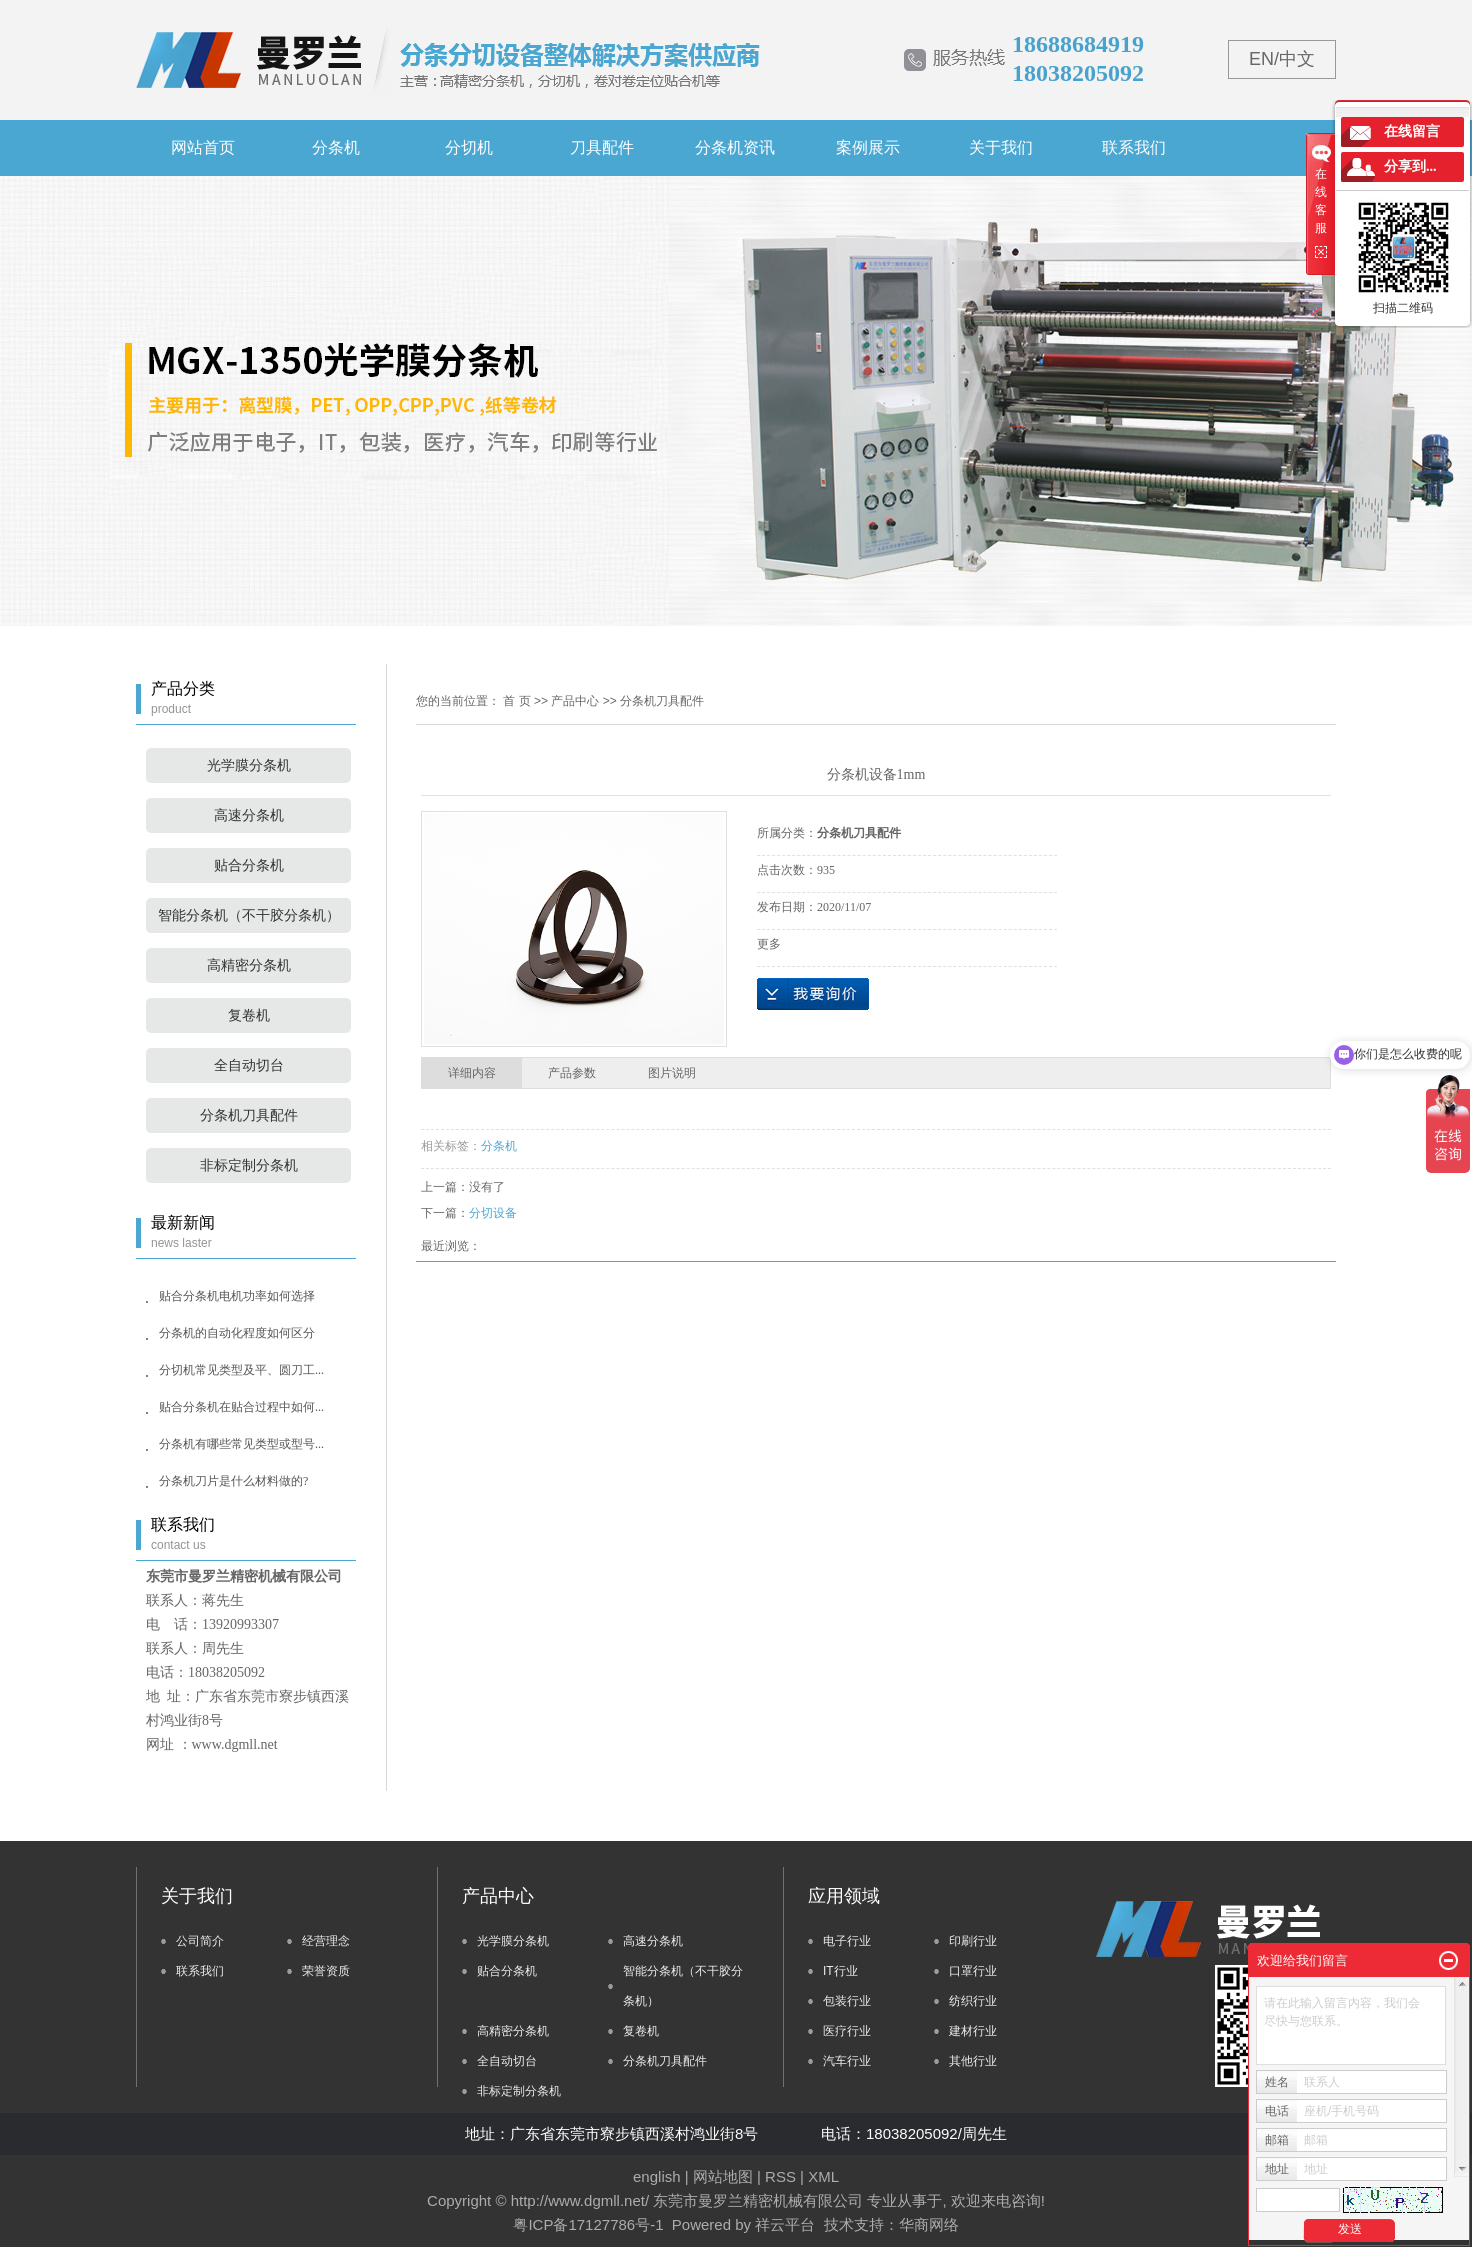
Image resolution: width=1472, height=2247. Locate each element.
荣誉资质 (326, 1971)
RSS (780, 2176)
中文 (1297, 59)
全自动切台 (249, 1065)
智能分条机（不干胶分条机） (249, 915)
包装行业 (847, 2001)
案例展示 (868, 147)
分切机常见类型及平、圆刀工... (241, 1370)
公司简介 (200, 1941)
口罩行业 (973, 1971)
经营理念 (326, 1941)
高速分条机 (249, 815)
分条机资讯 (735, 147)
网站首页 (203, 147)
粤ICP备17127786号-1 (588, 2224)
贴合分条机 (249, 865)
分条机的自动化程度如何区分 (237, 1333)
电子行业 (847, 1941)
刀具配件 (602, 147)
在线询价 (813, 994)
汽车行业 (847, 2061)
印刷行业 (973, 1941)
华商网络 (929, 2224)
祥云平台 (785, 2224)
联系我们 (1134, 147)
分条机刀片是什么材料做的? (233, 1481)
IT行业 (840, 1971)
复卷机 (249, 1015)
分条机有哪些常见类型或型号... (241, 1444)
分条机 (336, 147)
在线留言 (1412, 131)
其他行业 (973, 2061)
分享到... (1410, 166)
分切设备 (493, 1213)
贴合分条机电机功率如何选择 (237, 1296)
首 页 (516, 701)
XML (823, 2176)
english (657, 2176)
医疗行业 (847, 2031)
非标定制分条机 (249, 1165)
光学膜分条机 (249, 765)
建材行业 (973, 2031)
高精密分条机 (249, 965)
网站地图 (723, 2176)
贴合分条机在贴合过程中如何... (241, 1407)
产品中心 (575, 701)
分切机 (469, 147)
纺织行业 (973, 2001)
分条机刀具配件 (249, 1115)
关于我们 (1001, 147)
